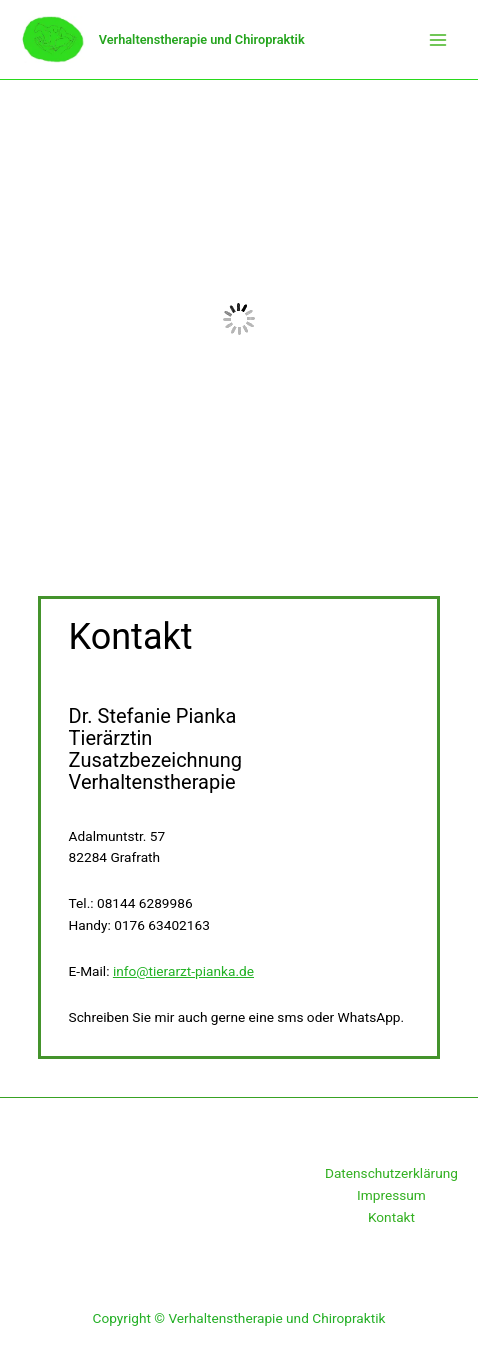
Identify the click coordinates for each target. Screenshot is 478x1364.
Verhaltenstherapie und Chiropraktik (202, 39)
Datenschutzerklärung (391, 1173)
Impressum (391, 1195)
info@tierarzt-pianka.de (183, 971)
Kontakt (391, 1217)
